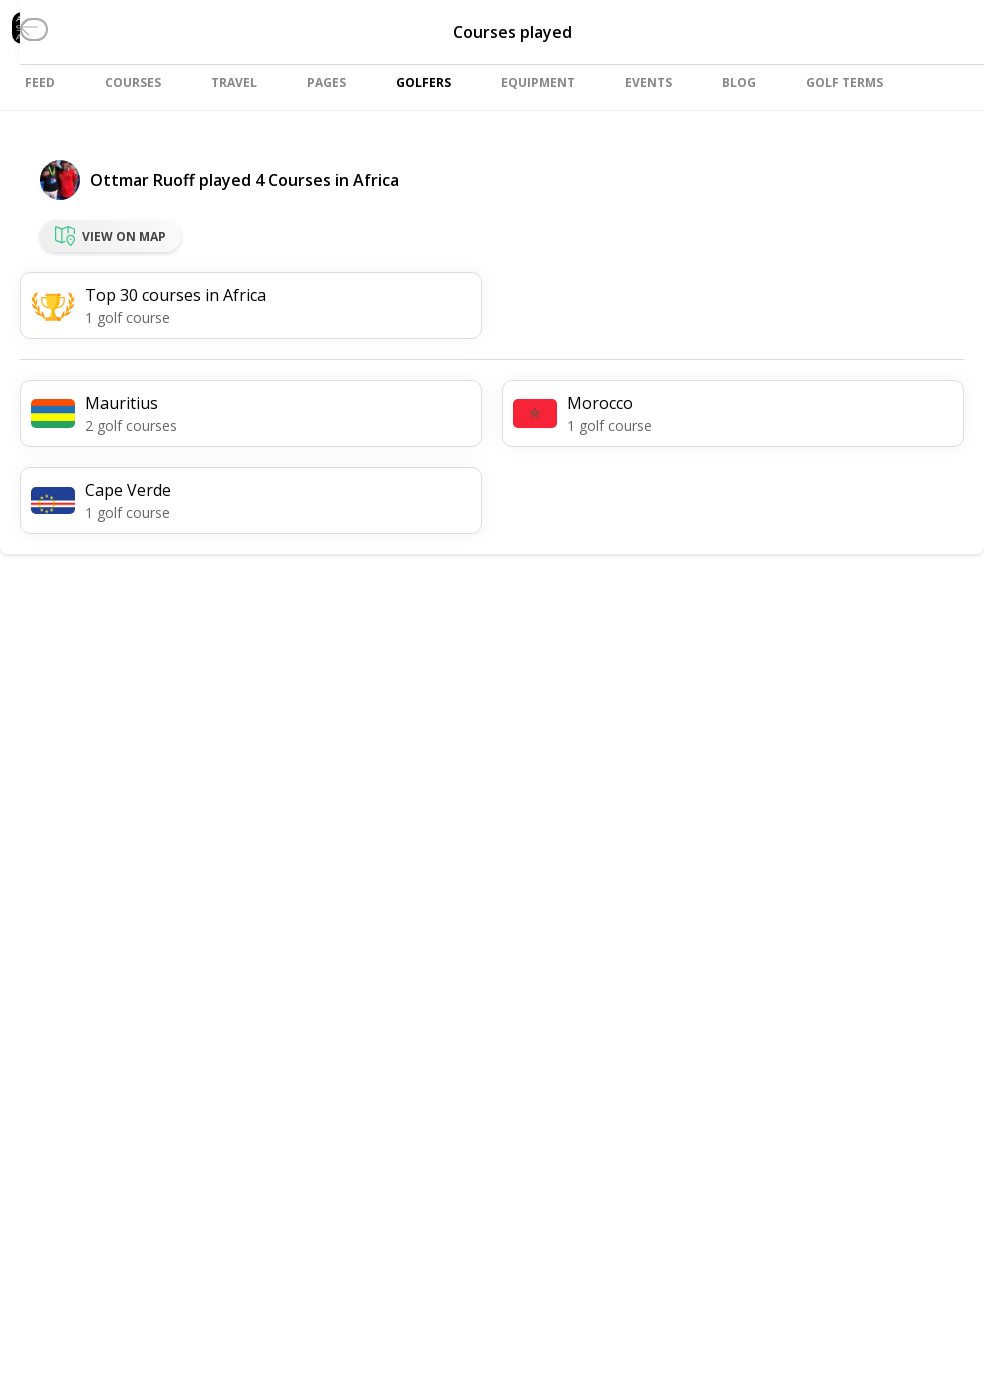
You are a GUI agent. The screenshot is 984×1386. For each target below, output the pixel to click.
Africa (376, 180)
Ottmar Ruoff (142, 180)
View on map (110, 236)
